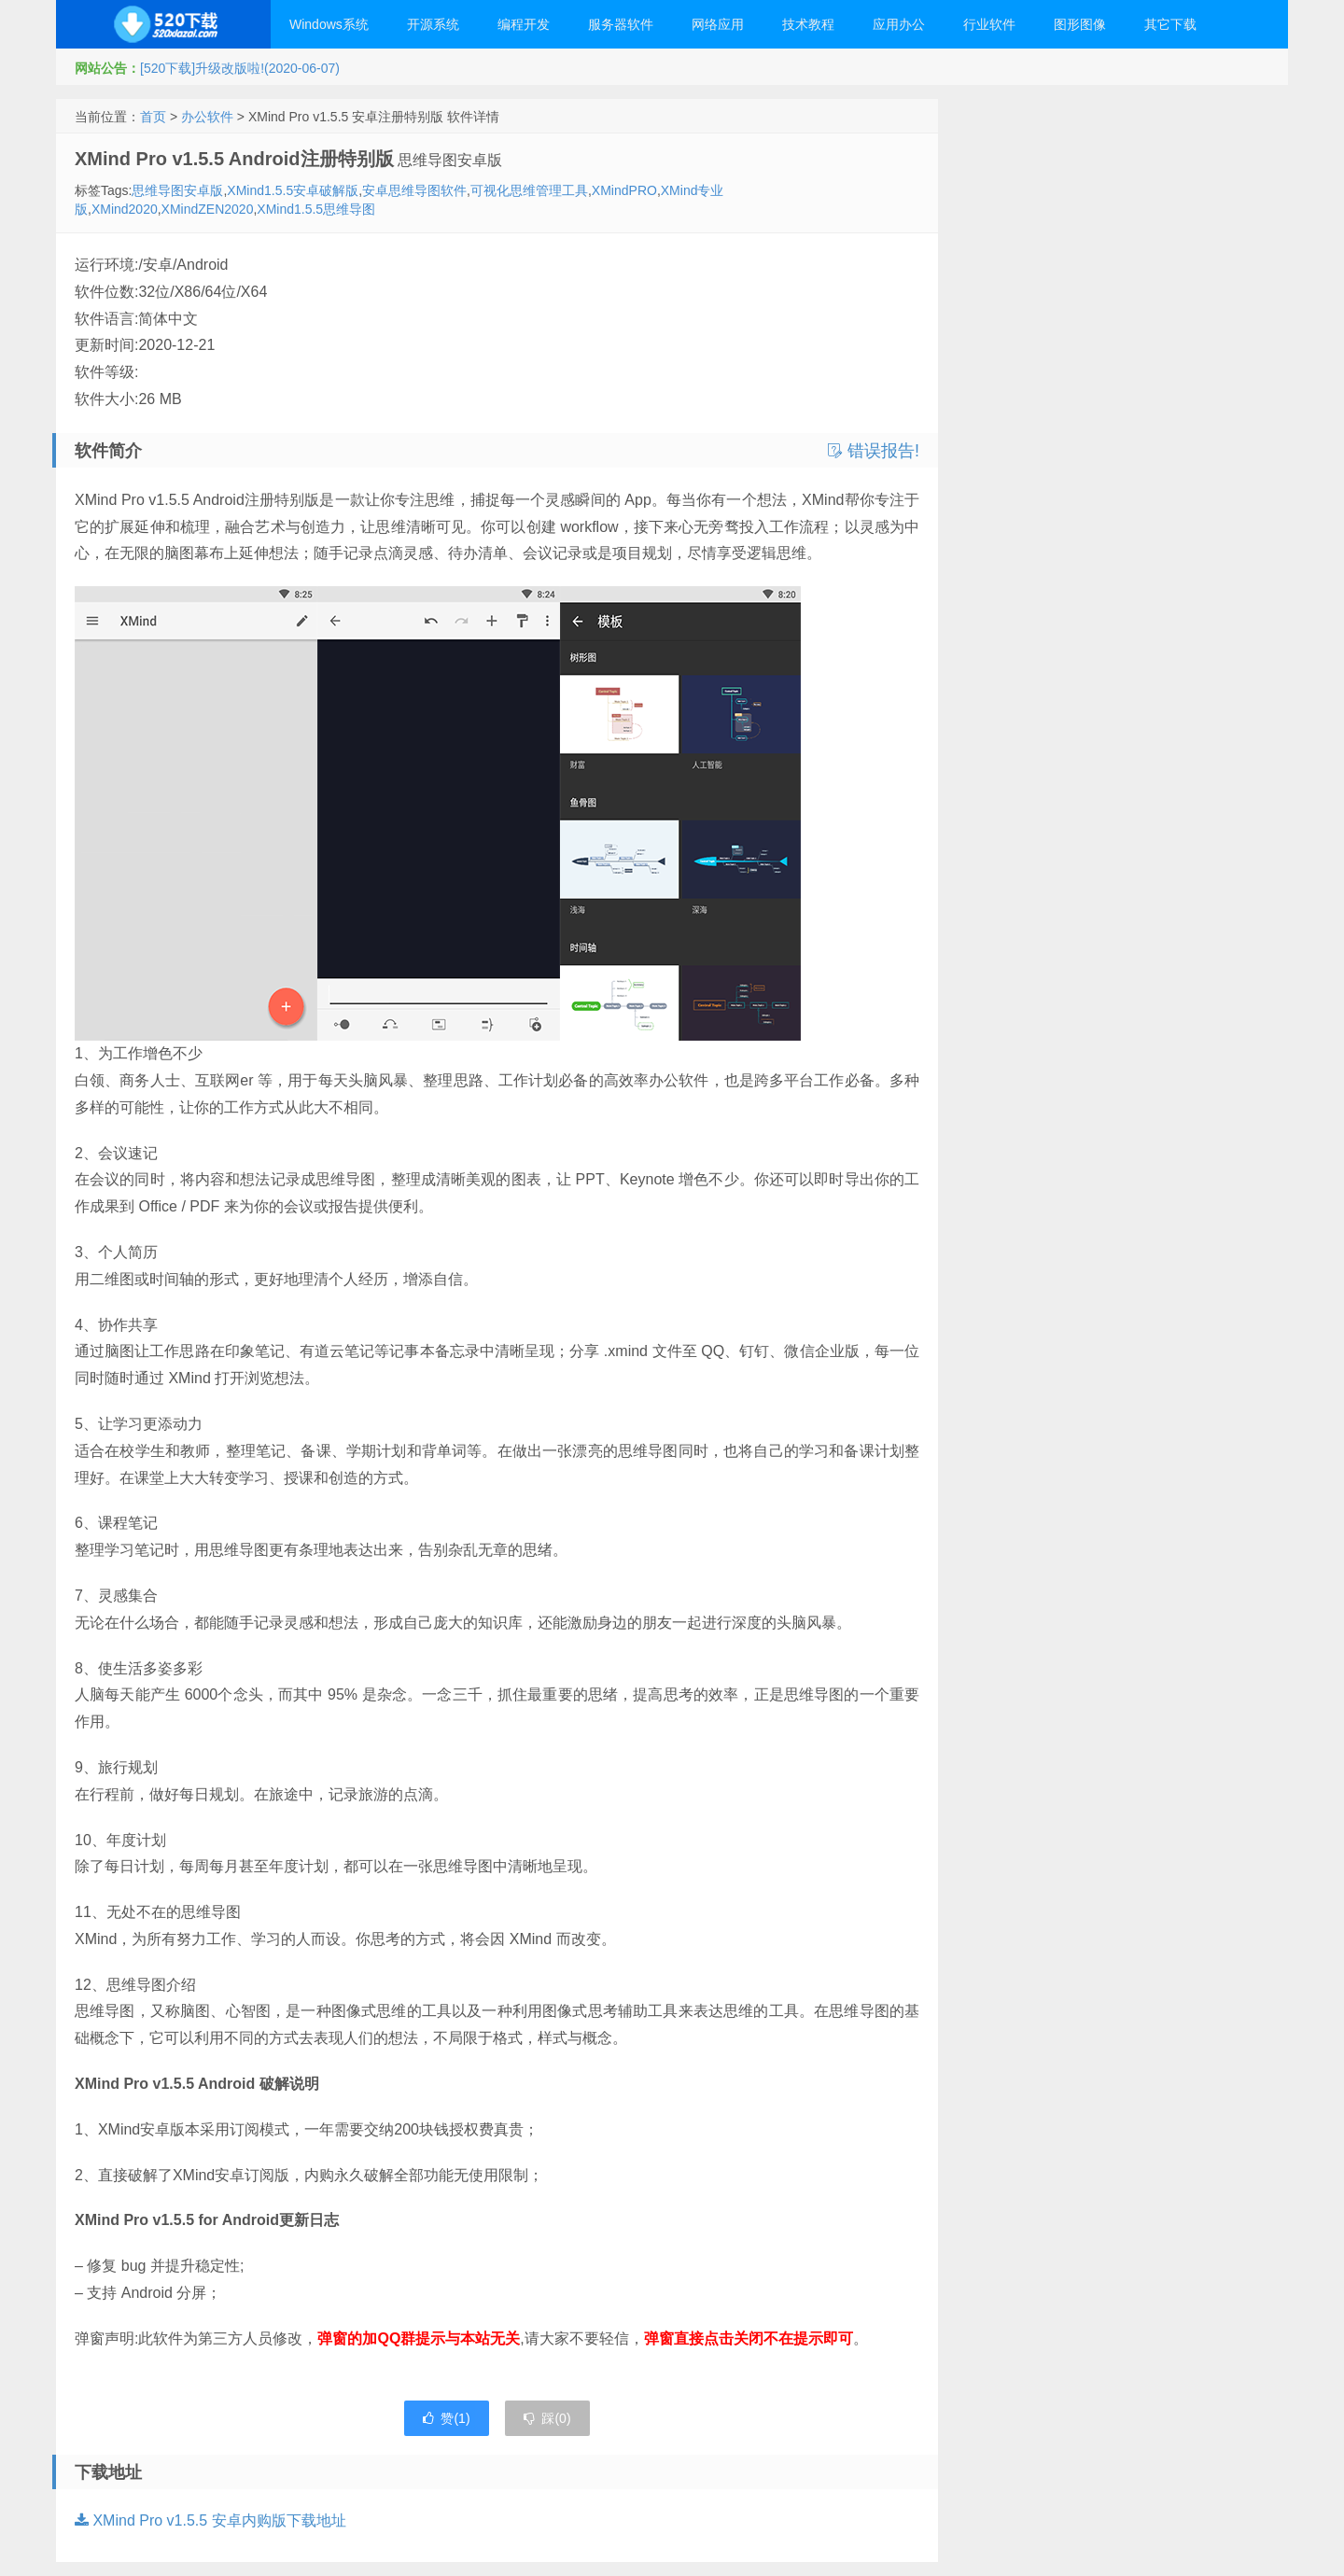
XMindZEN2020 (207, 209)
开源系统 (433, 24)
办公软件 (207, 116)
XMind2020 (124, 209)
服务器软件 (620, 24)
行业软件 (989, 24)
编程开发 (523, 24)
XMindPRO (624, 190)
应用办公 (899, 24)
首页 (153, 116)
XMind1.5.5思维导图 (316, 209)
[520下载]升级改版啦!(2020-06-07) (240, 68)
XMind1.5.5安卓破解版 (292, 190)
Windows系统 (329, 24)
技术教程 (808, 24)
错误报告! (873, 450)
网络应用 (718, 24)
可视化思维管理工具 (529, 190)
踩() (547, 2418)
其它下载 (1170, 24)
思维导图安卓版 (177, 190)
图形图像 (1080, 24)
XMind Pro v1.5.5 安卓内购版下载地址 (210, 2520)
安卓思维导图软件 (414, 190)
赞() (446, 2418)
